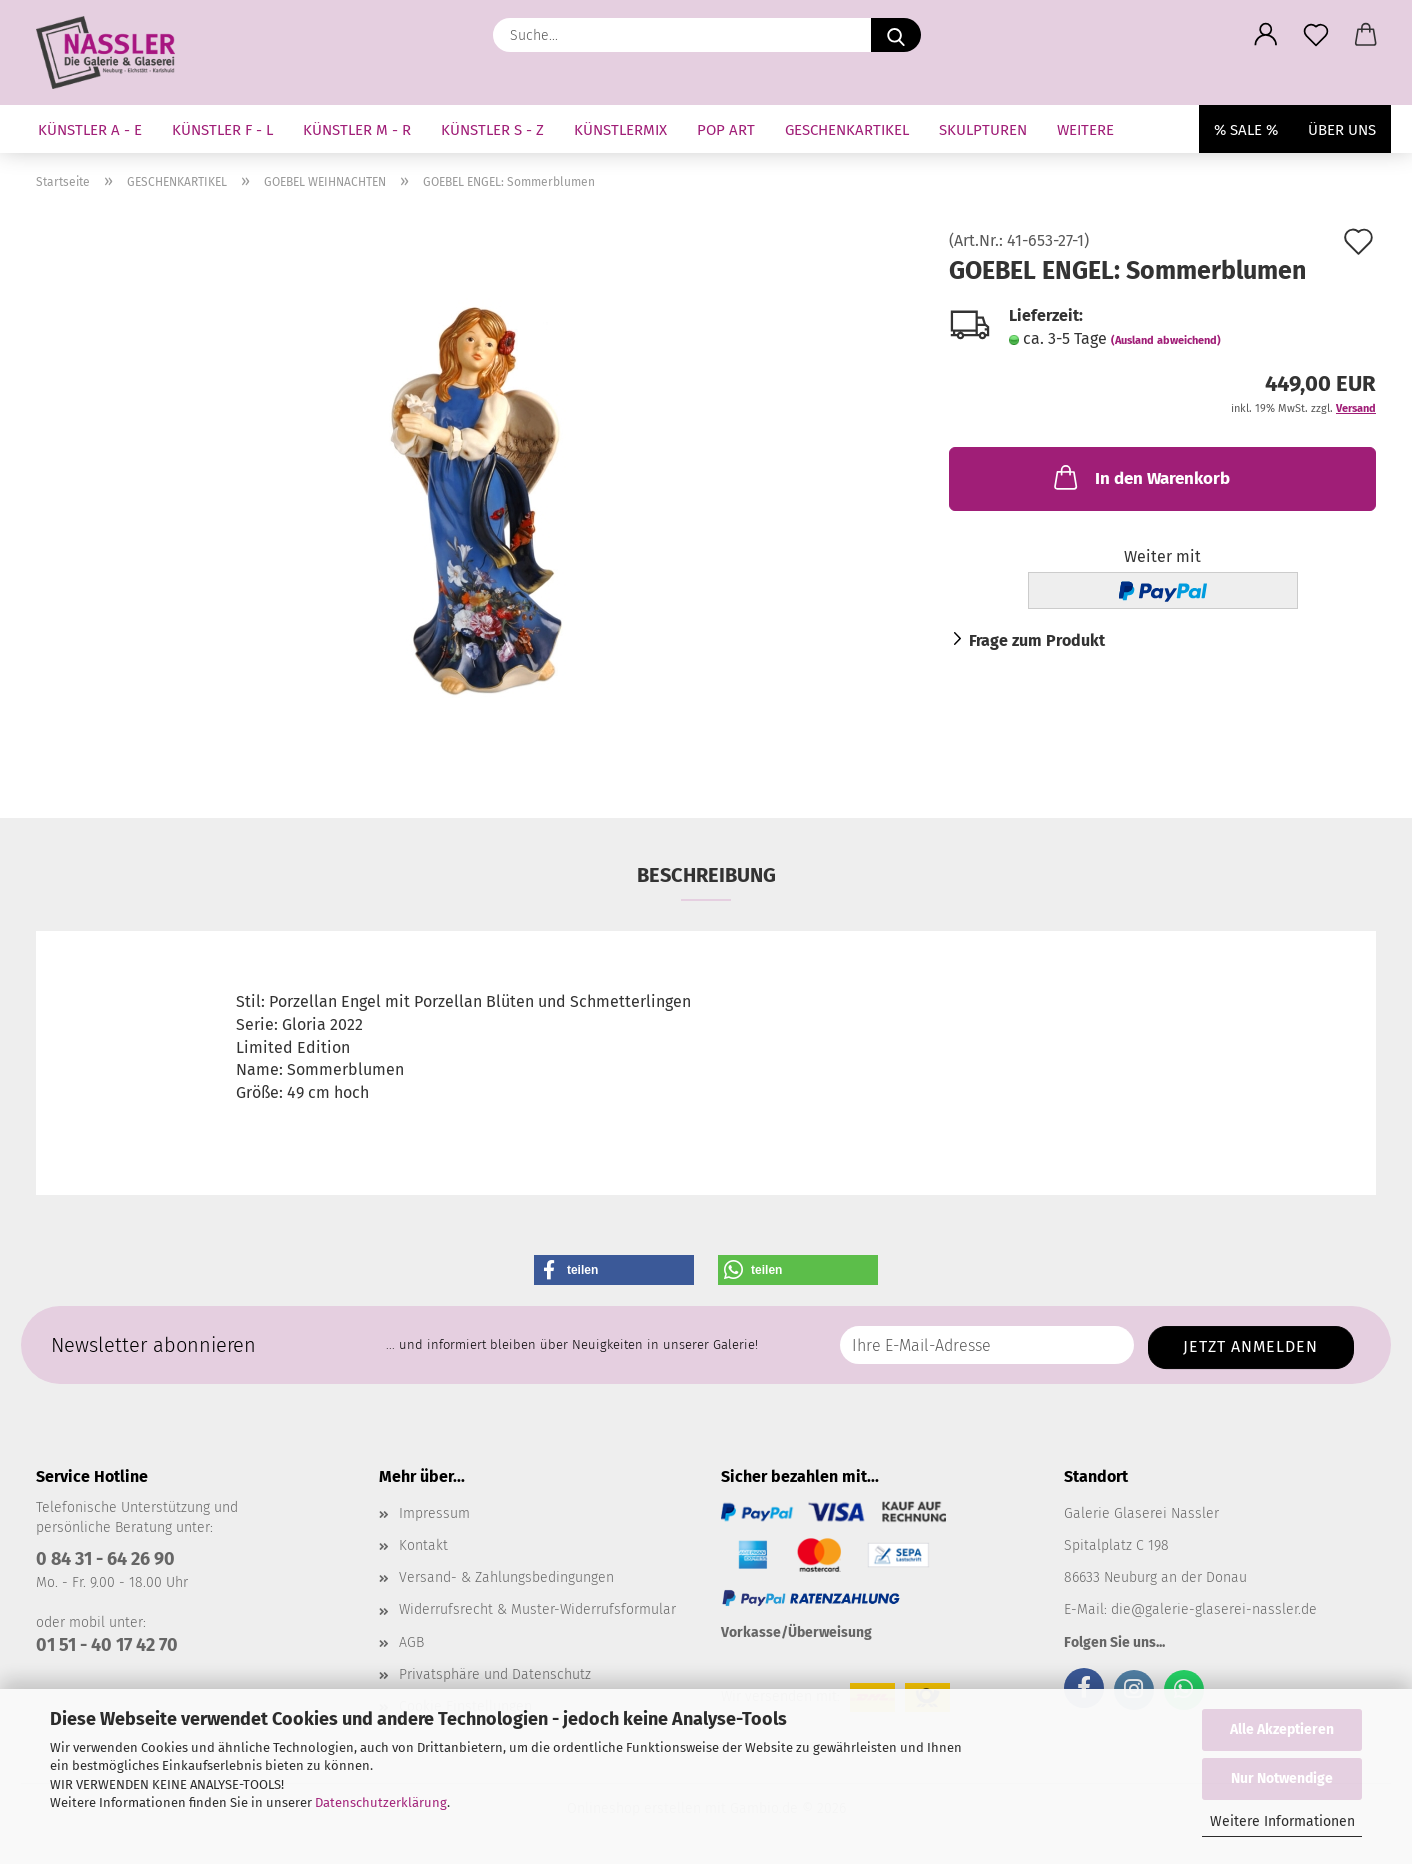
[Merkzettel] (1316, 35)
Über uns (1342, 130)
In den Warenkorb (1140, 477)
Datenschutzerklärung (381, 1802)
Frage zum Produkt (1037, 640)
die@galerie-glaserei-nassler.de (1214, 1609)
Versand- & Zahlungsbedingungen (506, 1577)
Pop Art (726, 130)
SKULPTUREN (983, 130)
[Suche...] (896, 35)
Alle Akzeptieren (1282, 1729)
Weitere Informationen (1282, 1821)
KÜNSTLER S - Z (492, 130)
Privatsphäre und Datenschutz (495, 1674)
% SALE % (1246, 130)
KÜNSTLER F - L (222, 130)
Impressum (434, 1513)
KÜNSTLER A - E (90, 130)
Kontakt (423, 1545)
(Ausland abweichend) (1166, 340)
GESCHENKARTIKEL (847, 130)
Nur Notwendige (1282, 1778)
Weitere (1085, 130)
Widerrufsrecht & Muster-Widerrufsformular (537, 1609)
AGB (411, 1642)
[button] (1266, 35)
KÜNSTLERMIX (620, 130)
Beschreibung (706, 875)
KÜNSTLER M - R (357, 130)
